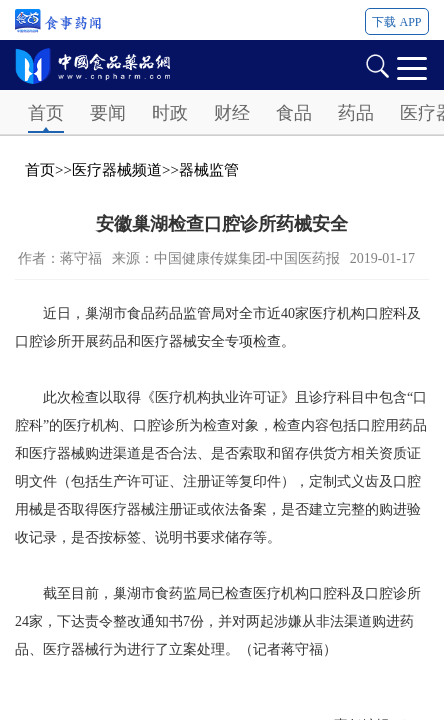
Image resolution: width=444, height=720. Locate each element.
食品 (294, 113)
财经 (232, 113)
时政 (170, 113)
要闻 (108, 113)
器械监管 (209, 170)
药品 (356, 113)
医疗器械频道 (117, 170)
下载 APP (396, 22)
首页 (46, 113)
